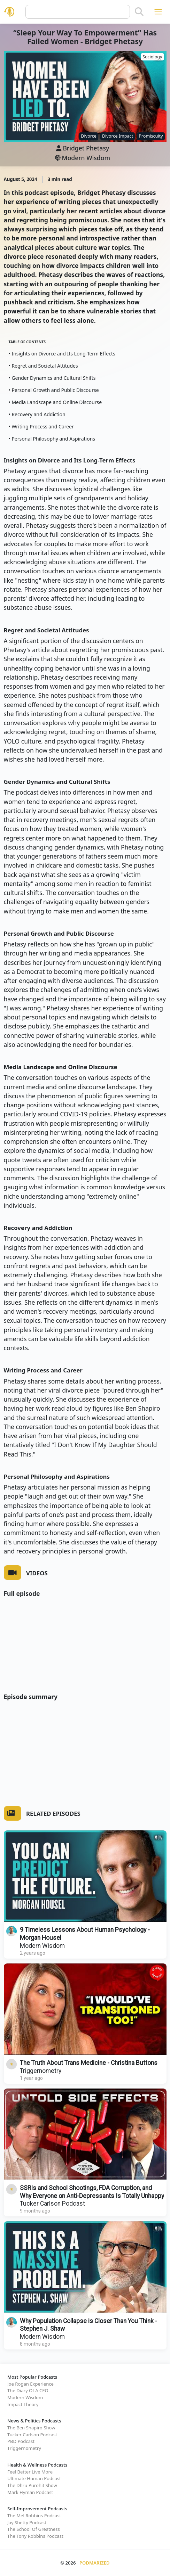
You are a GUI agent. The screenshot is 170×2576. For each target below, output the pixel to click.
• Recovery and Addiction (37, 414)
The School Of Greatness (33, 2529)
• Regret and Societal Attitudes (43, 365)
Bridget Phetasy (86, 148)
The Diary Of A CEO (27, 2390)
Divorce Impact (117, 136)
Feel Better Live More (30, 2472)
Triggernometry (40, 2070)
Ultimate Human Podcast (34, 2478)
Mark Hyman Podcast (30, 2492)
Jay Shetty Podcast (26, 2522)
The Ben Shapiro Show (31, 2428)
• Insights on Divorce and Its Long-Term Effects (62, 353)
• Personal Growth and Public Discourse (54, 390)
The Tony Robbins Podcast (35, 2536)
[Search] (139, 11)
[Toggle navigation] (158, 11)
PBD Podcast (20, 2441)
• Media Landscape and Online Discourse (55, 402)
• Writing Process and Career (41, 426)
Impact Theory (22, 2404)
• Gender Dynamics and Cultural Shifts (52, 378)
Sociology (152, 57)
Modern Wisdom (82, 158)
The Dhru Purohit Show (32, 2485)
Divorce (88, 136)
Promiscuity (151, 136)
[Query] (77, 12)
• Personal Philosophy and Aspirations (52, 438)
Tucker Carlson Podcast (52, 2203)
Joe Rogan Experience (30, 2384)
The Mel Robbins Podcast (34, 2515)
